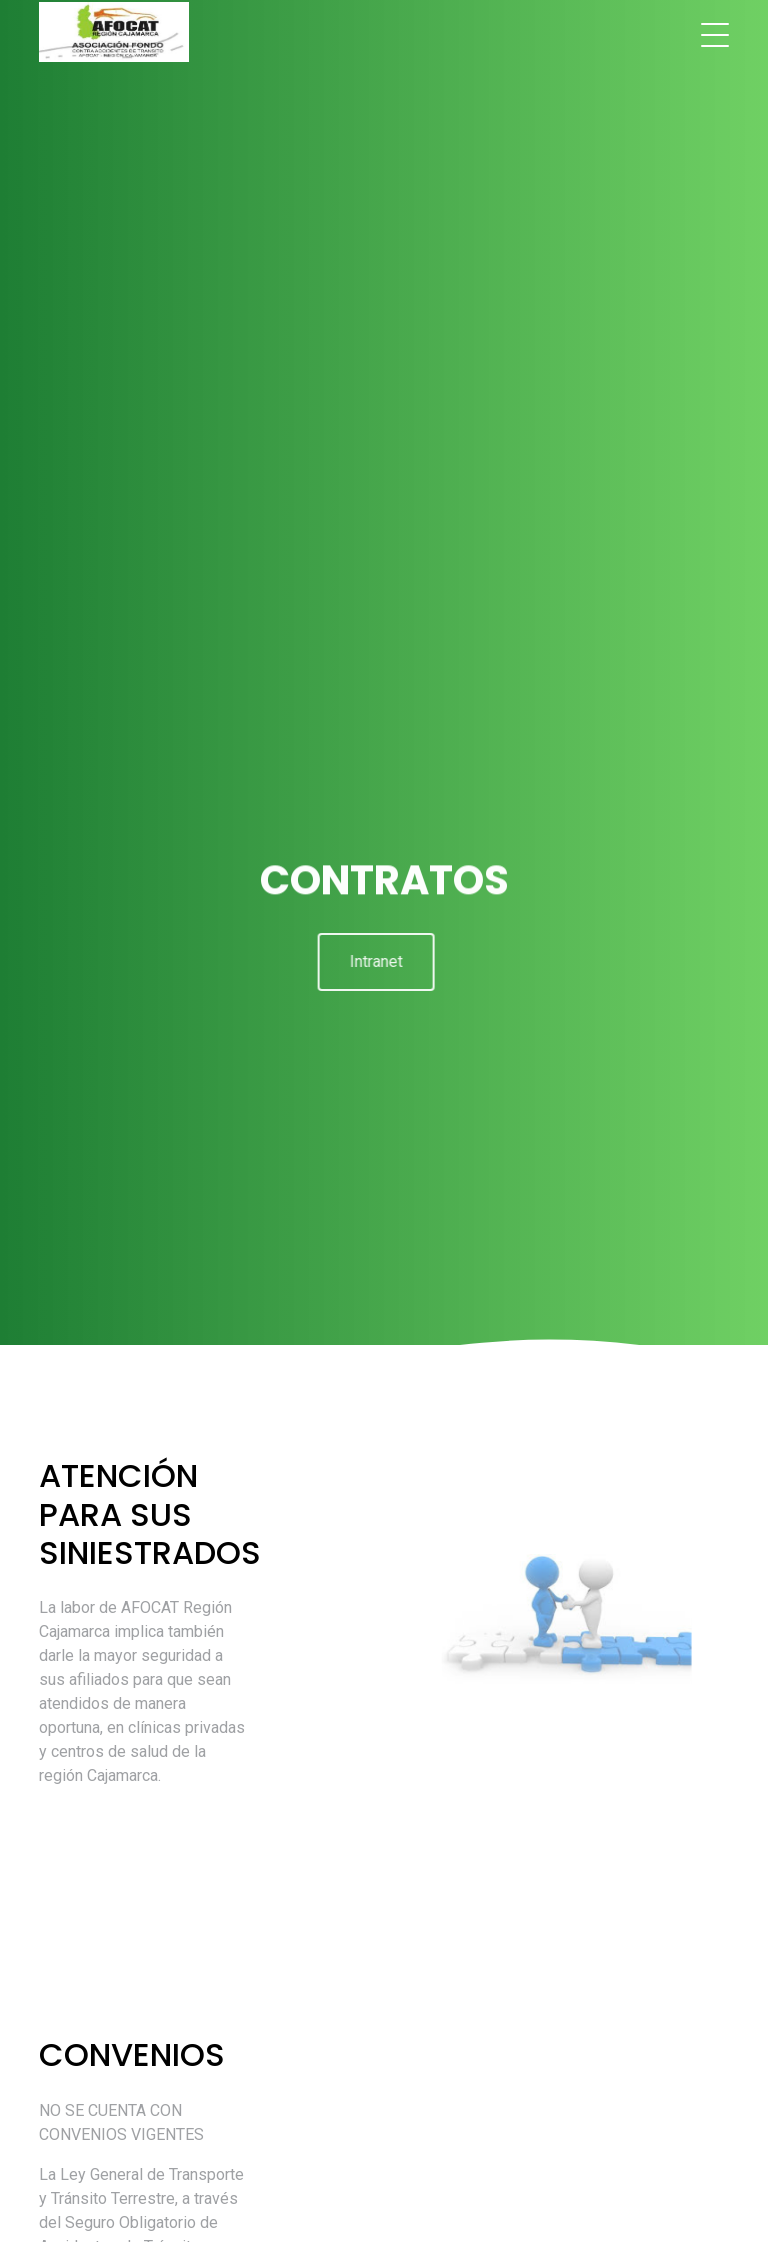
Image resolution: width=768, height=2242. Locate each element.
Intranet (371, 961)
